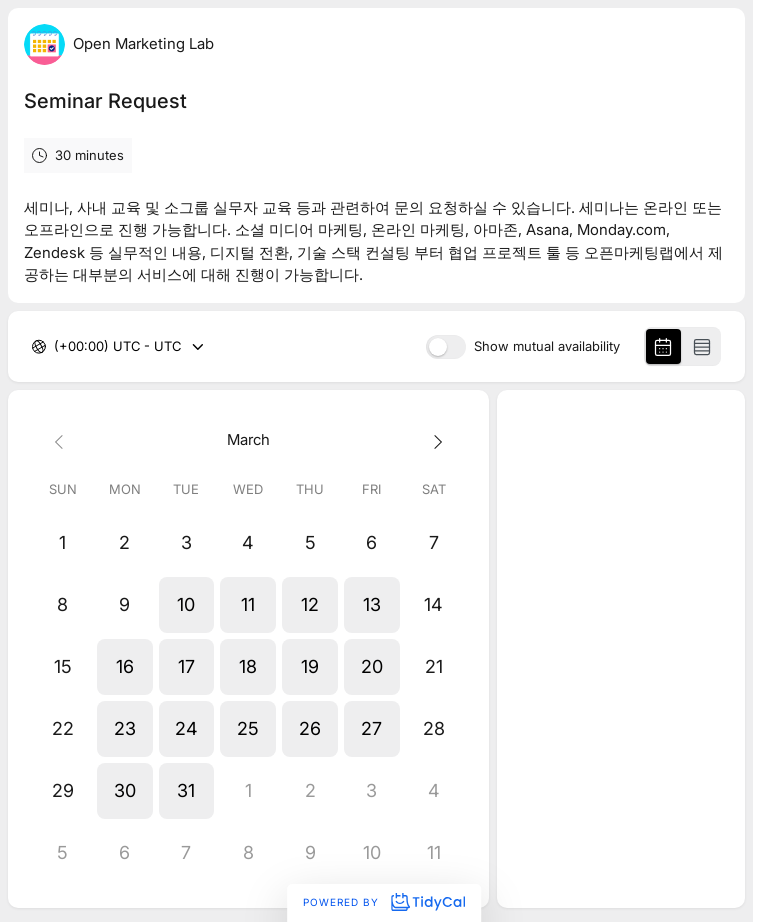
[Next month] (434, 440)
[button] (187, 605)
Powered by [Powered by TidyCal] (384, 902)
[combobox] (56, 347)
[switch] (446, 347)
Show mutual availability (547, 346)
